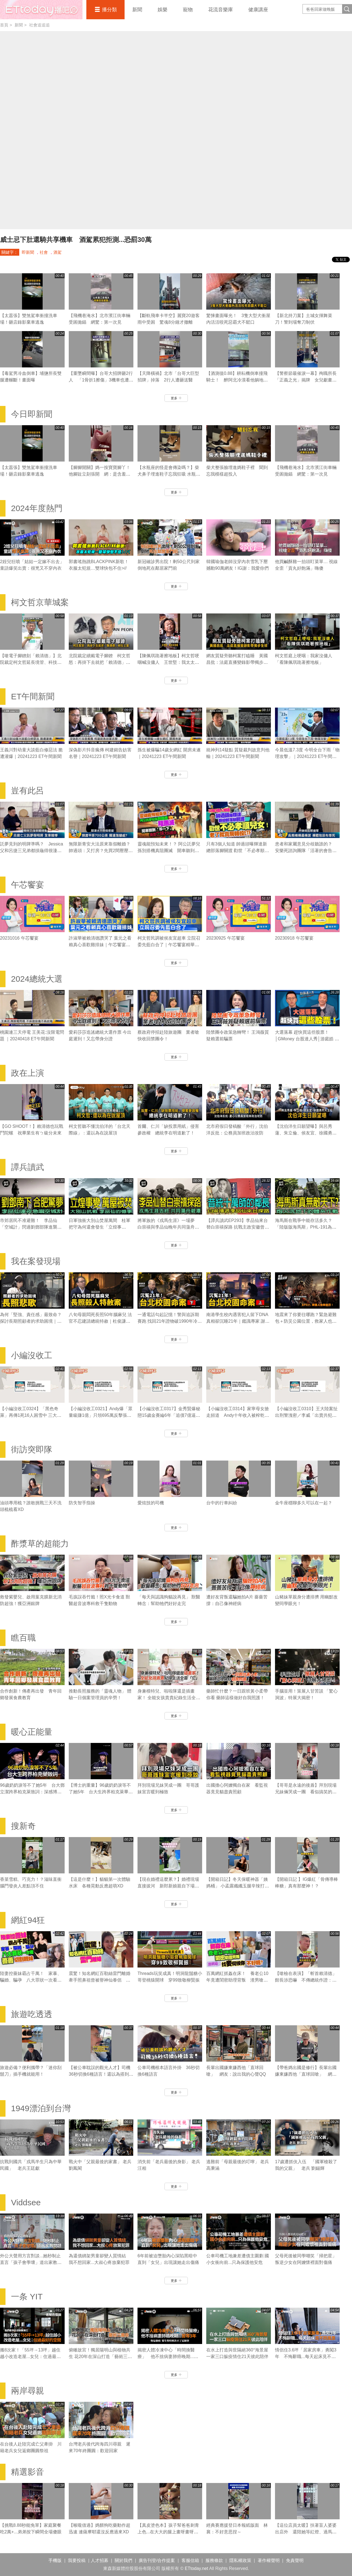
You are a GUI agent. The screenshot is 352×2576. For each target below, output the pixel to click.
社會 (44, 252)
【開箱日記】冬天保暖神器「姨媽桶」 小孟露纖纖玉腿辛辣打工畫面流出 (237, 1886)
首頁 (4, 25)
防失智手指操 (82, 1502)
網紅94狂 (28, 1920)
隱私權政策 (240, 2560)
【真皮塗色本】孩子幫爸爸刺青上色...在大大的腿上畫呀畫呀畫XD (168, 2532)
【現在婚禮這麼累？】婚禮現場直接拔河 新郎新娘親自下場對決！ (168, 1886)
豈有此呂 (27, 790)
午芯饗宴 (27, 884)
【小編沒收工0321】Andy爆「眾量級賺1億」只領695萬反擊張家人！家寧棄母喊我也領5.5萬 (101, 1415)
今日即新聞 (31, 414)
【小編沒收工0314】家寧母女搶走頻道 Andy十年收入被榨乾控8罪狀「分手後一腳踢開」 (237, 1415)
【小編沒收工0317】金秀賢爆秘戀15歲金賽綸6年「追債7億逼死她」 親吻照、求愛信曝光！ (169, 1415)
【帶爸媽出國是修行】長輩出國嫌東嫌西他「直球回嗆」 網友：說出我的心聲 (306, 2074)
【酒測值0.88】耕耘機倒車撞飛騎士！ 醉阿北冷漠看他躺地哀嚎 (237, 380)
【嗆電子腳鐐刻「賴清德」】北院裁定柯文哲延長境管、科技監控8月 (31, 662)
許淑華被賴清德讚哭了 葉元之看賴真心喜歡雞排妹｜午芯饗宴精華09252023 (100, 945)
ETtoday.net (196, 2568)
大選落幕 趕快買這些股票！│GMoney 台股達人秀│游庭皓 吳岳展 (307, 1039)
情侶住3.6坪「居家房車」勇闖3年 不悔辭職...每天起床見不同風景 (305, 2356)
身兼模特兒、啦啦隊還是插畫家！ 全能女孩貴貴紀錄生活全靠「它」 (169, 1698)
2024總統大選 (36, 978)
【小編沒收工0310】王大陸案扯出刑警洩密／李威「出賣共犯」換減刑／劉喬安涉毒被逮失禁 (306, 1415)
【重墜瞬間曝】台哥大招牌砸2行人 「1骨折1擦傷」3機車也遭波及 (101, 380)
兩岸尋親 (27, 2390)
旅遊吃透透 (31, 2014)
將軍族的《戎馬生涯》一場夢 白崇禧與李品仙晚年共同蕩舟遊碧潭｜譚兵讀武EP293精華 (168, 1227)
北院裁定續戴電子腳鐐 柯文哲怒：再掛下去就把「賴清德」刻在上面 (99, 662)
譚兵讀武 (27, 1167)
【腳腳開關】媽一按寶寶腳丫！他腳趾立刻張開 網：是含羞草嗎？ (99, 474)
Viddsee (26, 2202)
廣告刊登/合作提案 (157, 2560)
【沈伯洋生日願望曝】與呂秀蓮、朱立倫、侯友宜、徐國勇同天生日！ (306, 1133)
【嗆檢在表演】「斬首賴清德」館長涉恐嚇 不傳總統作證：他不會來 (306, 1980)
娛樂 (162, 9)
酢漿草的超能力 (40, 1543)
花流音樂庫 (220, 9)
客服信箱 (190, 2560)
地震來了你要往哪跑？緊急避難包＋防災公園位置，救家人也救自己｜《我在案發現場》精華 (306, 1321)
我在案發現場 (36, 1261)
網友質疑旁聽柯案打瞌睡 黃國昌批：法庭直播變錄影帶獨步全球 (237, 662)
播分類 (109, 9)
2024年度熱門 (36, 508)
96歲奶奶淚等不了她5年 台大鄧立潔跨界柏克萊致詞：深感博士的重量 (32, 1792)
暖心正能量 (31, 1731)
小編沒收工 (31, 1355)
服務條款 (214, 2560)
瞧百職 (23, 1637)
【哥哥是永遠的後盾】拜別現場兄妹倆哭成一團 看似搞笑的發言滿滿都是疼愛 (306, 1792)
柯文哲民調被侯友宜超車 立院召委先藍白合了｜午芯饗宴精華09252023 (169, 945)
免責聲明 (295, 2560)
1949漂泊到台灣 (41, 2108)
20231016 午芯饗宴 (19, 938)
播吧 (41, 9)
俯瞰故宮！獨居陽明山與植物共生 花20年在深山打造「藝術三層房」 (100, 2356)
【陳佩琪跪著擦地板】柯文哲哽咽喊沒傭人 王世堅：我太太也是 (168, 662)
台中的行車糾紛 (221, 1502)
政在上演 (27, 1072)
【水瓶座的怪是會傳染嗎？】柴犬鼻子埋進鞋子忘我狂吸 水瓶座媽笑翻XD (169, 474)
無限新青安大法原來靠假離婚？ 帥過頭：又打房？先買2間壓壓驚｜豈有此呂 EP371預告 (101, 850)
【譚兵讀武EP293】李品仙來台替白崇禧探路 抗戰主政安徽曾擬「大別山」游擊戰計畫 (237, 1227)
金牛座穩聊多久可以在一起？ (303, 1502)
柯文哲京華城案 (40, 602)
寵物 (188, 9)
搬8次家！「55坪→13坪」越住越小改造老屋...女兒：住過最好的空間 (30, 2356)
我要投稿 (77, 2560)
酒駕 (57, 252)
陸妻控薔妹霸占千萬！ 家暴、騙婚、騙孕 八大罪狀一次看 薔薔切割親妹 (31, 1980)
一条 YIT (27, 2296)
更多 (176, 398)
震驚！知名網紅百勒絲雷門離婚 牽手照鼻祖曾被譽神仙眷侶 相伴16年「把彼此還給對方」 (102, 1980)
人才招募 (99, 2560)
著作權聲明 (269, 2560)
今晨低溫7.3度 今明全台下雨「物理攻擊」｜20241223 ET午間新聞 (307, 756)
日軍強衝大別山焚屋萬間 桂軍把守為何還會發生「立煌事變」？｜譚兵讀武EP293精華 (99, 1227)
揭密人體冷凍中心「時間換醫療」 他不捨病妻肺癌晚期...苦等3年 (168, 2356)
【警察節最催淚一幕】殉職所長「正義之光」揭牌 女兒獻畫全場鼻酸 (306, 380)
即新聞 (28, 252)
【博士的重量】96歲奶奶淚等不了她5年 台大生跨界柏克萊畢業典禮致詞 (101, 1792)
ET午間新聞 (32, 696)
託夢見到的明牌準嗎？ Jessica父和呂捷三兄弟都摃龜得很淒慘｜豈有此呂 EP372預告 (31, 850)
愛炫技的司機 (151, 1502)
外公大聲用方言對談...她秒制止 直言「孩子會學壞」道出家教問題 (31, 2262)
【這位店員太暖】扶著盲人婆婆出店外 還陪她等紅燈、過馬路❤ (306, 2532)
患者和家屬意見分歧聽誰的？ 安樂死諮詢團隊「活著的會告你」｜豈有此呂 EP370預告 (306, 850)
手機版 (55, 2560)
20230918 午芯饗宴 (294, 938)
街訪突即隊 (31, 1449)
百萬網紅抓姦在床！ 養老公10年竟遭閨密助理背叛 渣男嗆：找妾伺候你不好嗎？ (237, 1980)
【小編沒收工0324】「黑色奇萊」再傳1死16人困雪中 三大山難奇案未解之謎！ (30, 1415)
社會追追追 (39, 25)
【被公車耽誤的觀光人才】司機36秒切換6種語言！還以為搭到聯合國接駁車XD (101, 2074)
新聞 (137, 9)
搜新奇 (23, 1825)
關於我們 (123, 2560)
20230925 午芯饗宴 (225, 938)
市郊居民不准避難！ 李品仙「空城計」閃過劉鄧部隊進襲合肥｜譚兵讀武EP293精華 (31, 1227)
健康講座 (258, 9)
